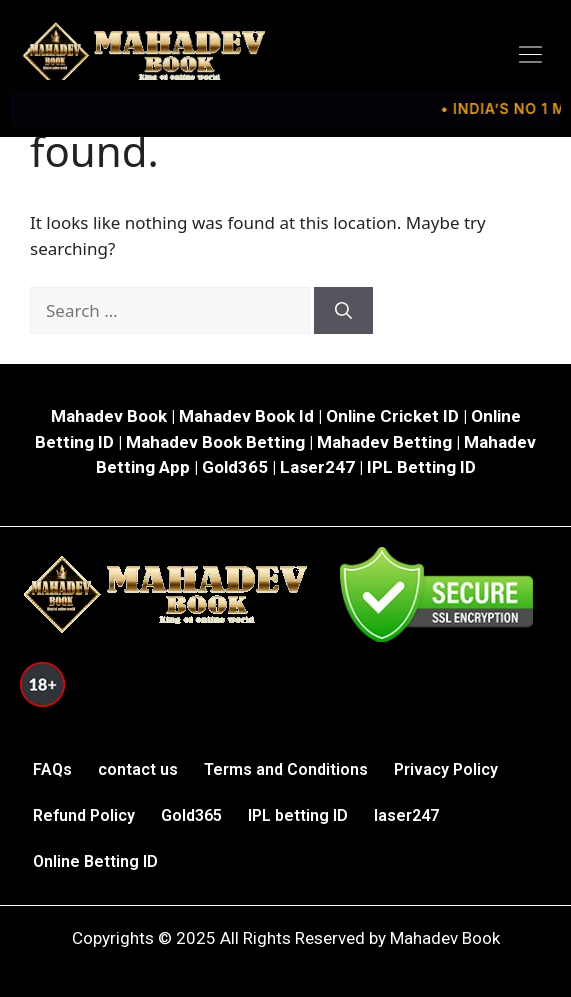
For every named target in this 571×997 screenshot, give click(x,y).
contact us (138, 769)
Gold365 (191, 815)
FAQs (52, 769)
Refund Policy (84, 815)
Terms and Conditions (286, 769)
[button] (531, 55)
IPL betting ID (298, 815)
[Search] (343, 311)
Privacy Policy (446, 769)
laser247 (406, 815)
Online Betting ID (95, 861)
